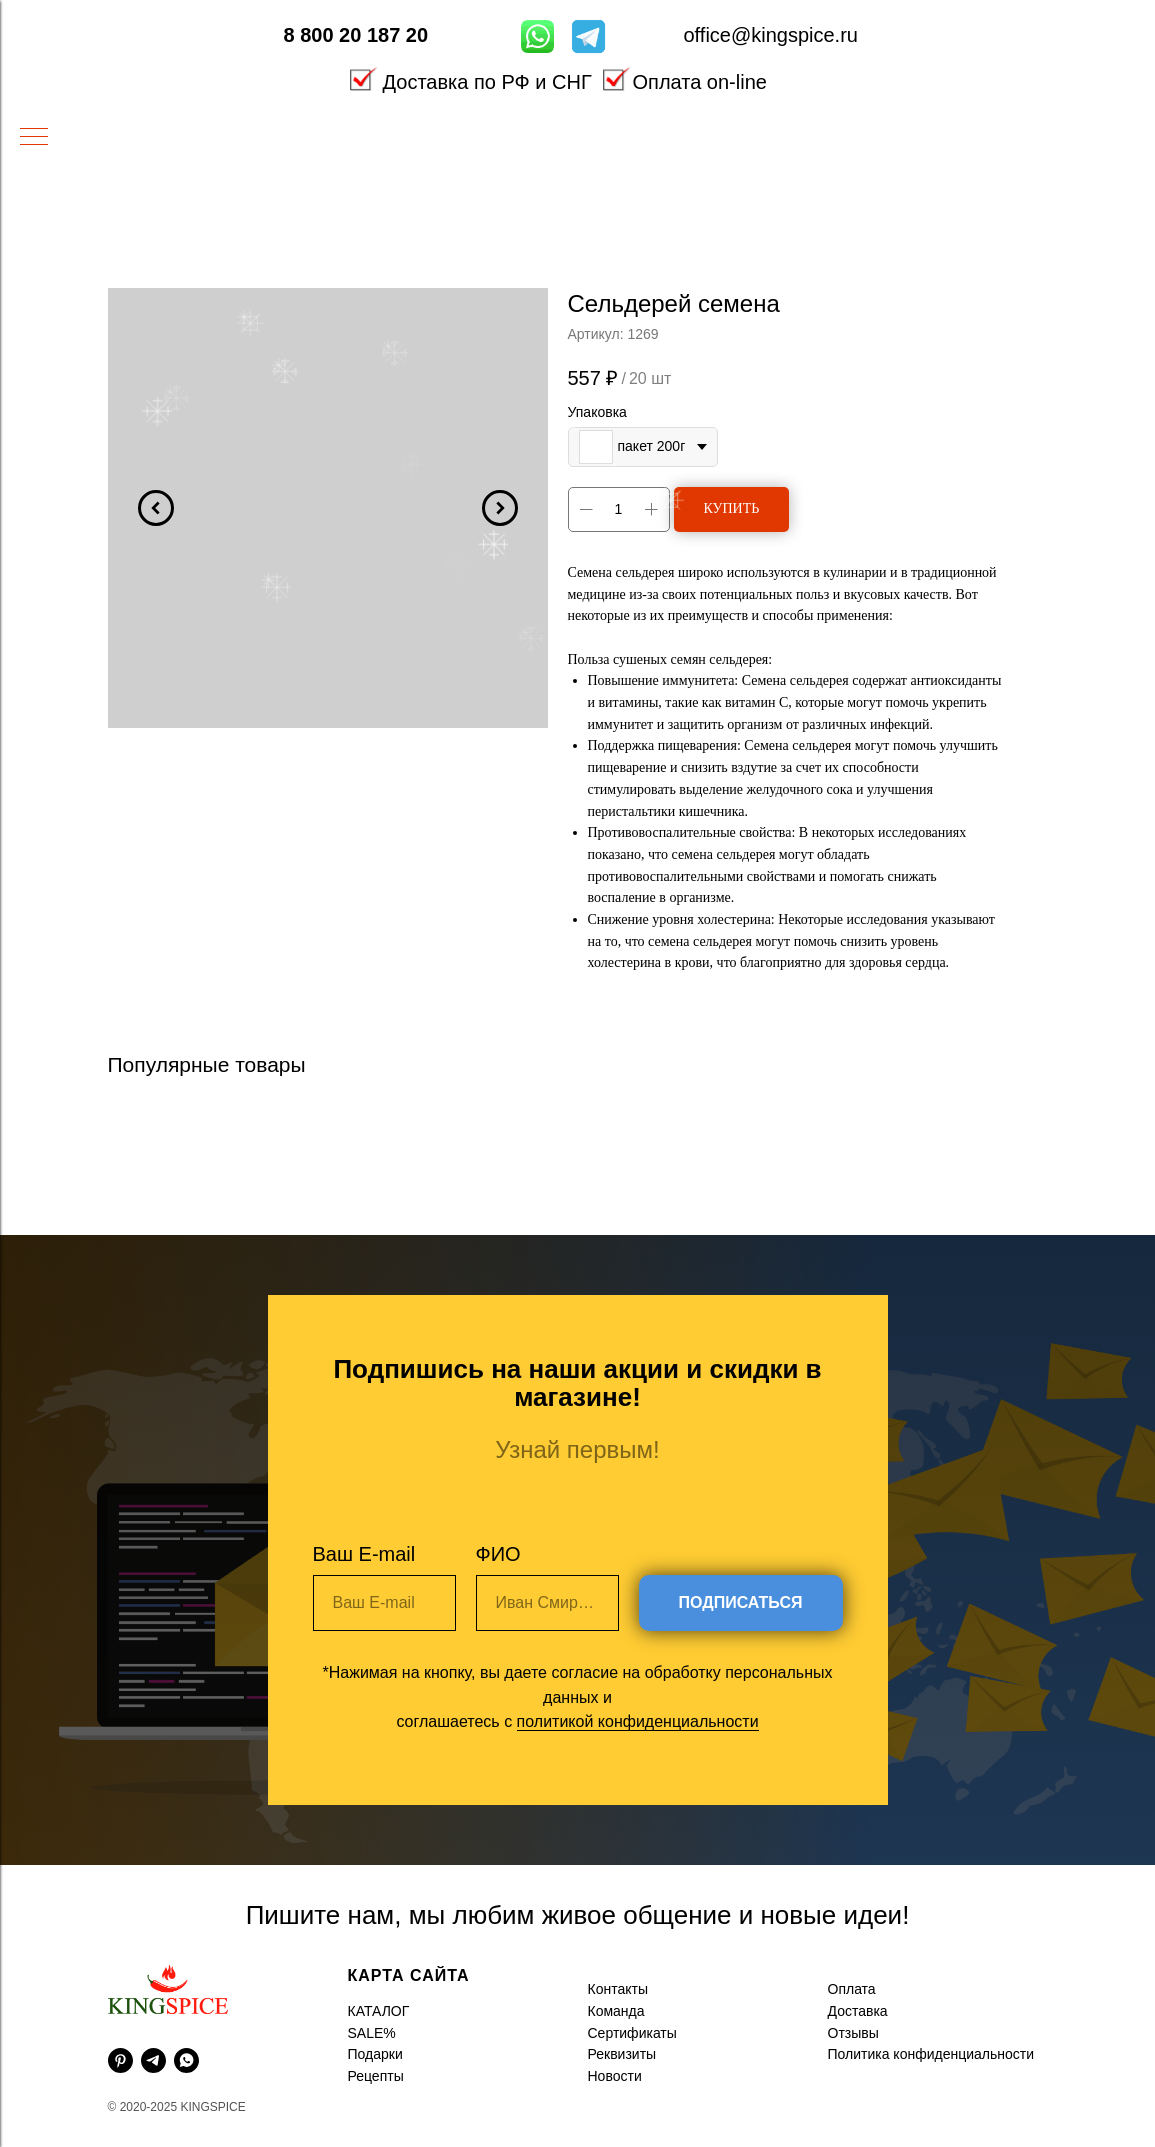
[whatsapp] (186, 2060)
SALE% (372, 2033)
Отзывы (853, 2033)
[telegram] (153, 2060)
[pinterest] (120, 2060)
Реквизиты (622, 2054)
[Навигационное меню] (34, 138)
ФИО (498, 1554)
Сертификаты (632, 2033)
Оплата (852, 1989)
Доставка (858, 2011)
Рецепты (376, 2076)
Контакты (618, 1989)
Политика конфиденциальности (931, 2054)
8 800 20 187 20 (356, 35)
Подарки (375, 2054)
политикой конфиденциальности (638, 1721)
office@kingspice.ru (771, 35)
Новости (615, 2076)
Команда (616, 2011)
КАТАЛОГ (379, 2011)
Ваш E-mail (364, 1554)
